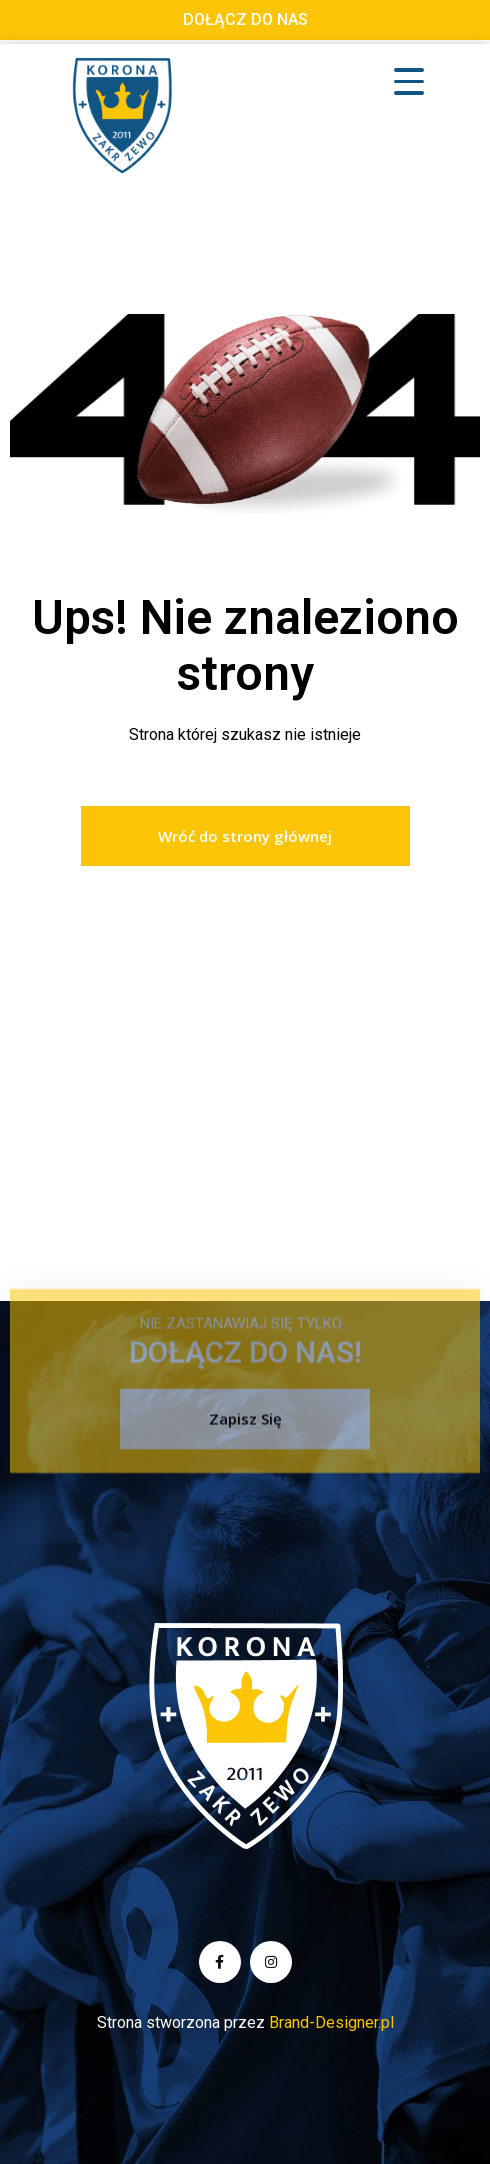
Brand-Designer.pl (331, 2022)
